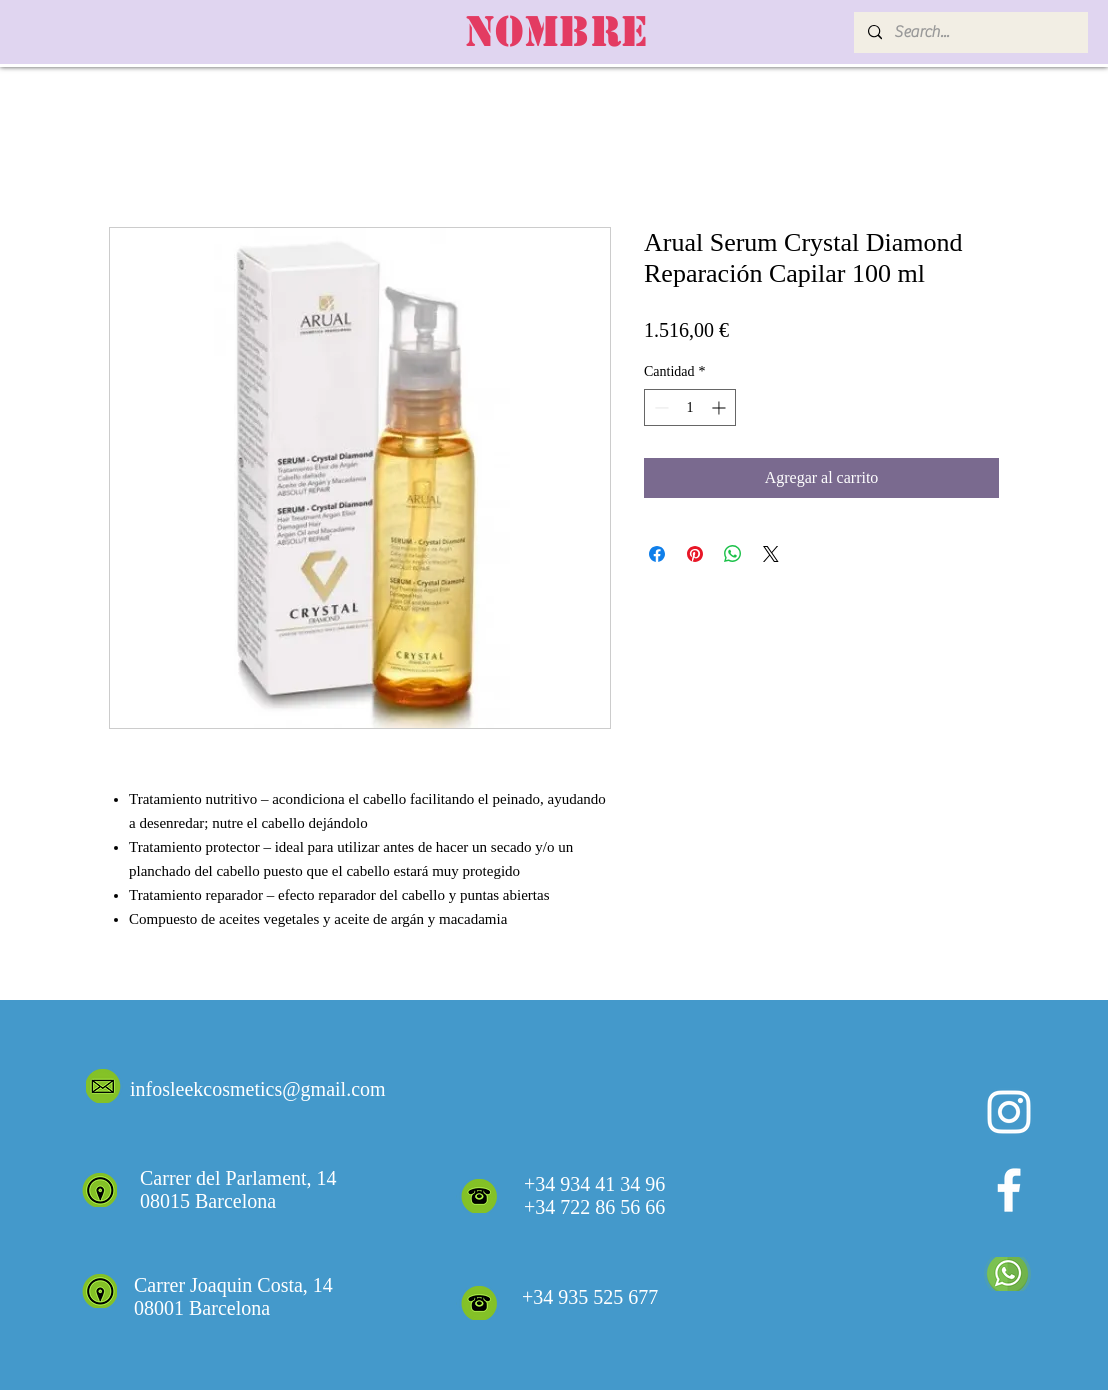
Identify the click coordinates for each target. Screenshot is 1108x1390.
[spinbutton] (690, 407)
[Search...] (970, 32)
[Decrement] (659, 407)
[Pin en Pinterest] (695, 554)
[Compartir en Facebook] (657, 554)
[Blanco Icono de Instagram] (1009, 1112)
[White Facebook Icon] (1009, 1190)
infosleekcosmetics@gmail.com (258, 1089)
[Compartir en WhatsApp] (733, 554)
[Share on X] (771, 554)
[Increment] (720, 407)
